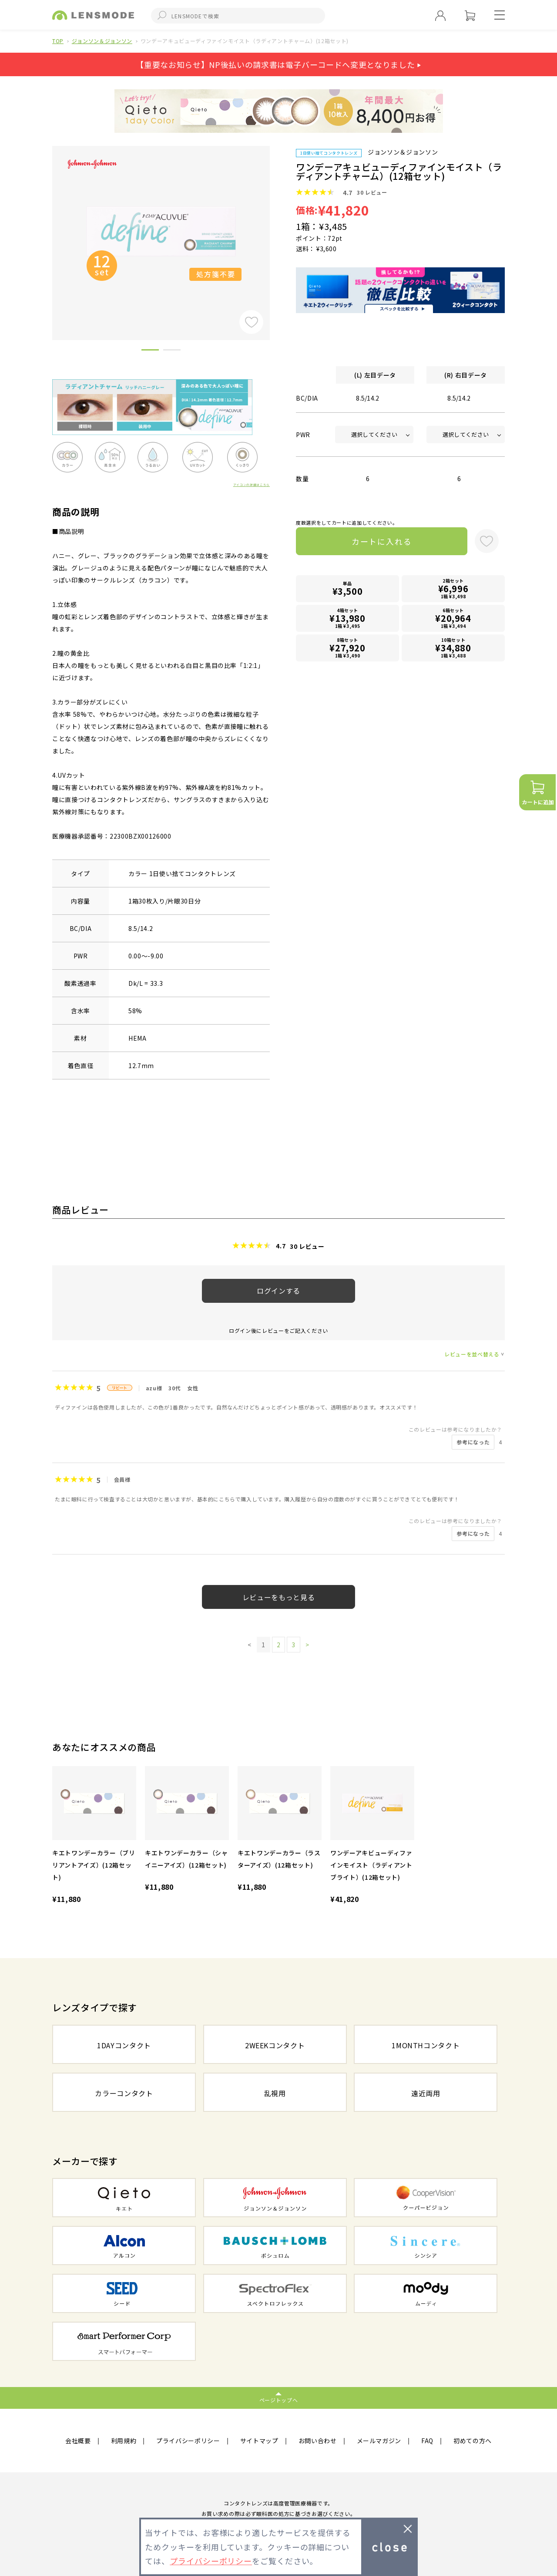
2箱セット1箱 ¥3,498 (453, 588)
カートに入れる (382, 541)
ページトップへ (278, 2400)
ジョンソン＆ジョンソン (102, 40)
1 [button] (150, 351)
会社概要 (78, 2440)
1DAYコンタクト (124, 2045)
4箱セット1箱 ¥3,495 (347, 618)
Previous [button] (45, 228)
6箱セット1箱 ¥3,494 (453, 618)
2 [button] (172, 351)
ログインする (278, 1290)
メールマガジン (379, 2440)
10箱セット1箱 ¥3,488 (453, 648)
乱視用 (275, 2093)
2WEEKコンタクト (275, 2045)
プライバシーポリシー (188, 2440)
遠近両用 (425, 2093)
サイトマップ (259, 2440)
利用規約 (124, 2440)
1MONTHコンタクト (426, 2045)
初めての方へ (472, 2440)
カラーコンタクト (124, 2093)
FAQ (427, 2440)
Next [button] (276, 228)
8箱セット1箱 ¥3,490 (347, 648)
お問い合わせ (318, 2440)
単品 (347, 588)
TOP (58, 40)
